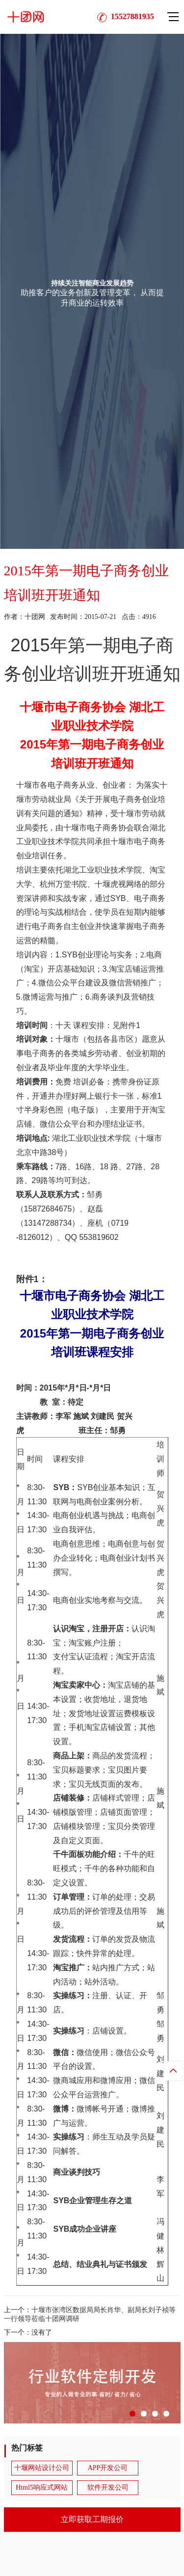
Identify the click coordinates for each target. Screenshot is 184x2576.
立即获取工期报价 (92, 2519)
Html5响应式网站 (42, 2487)
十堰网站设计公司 (41, 2468)
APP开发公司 (108, 2468)
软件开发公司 (108, 2487)
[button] (132, 2414)
